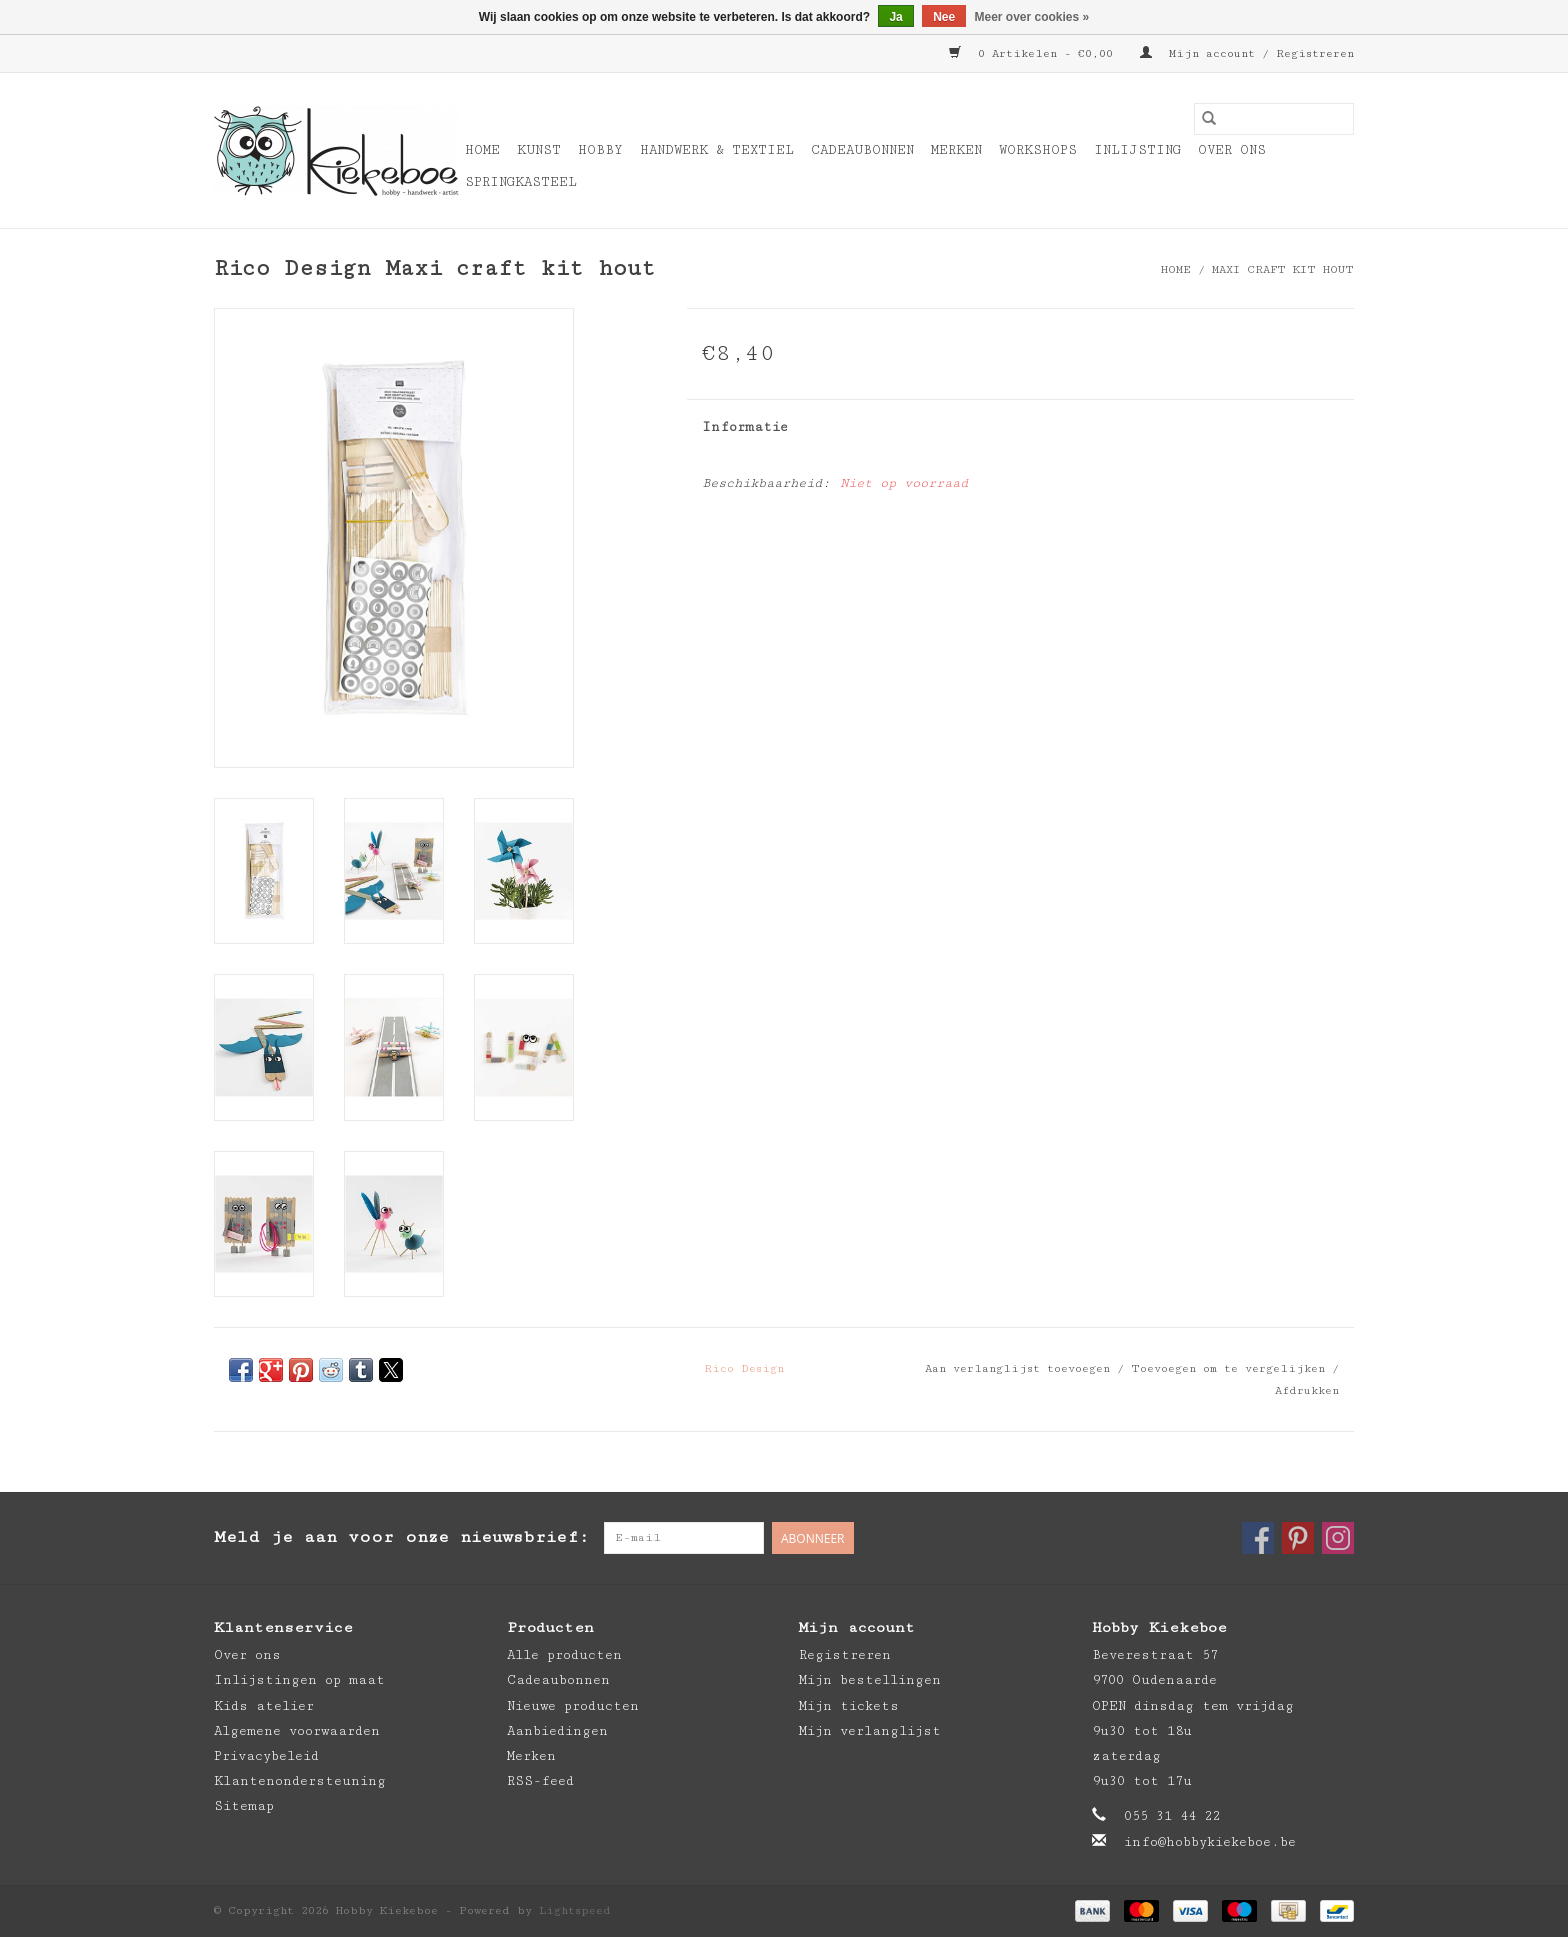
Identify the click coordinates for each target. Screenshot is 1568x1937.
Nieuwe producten (573, 1706)
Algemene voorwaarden (297, 1731)
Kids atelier (264, 1706)
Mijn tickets (849, 1706)
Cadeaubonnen (862, 150)
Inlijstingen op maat (299, 1680)
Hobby (600, 150)
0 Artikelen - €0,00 (1034, 53)
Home (482, 150)
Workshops (1038, 150)
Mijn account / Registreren (1247, 53)
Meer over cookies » (1032, 17)
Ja (895, 17)
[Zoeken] (1274, 119)
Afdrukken (1307, 1390)
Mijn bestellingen (870, 1680)
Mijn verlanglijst (870, 1731)
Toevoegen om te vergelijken (1231, 1368)
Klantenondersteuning (300, 1781)
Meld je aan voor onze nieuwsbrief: (401, 1537)
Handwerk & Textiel (717, 150)
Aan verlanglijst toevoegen (1021, 1368)
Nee (944, 17)
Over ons (1232, 150)
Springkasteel (521, 182)
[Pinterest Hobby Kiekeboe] (1298, 1538)
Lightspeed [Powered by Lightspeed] (575, 1910)
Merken (956, 150)
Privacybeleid (266, 1756)
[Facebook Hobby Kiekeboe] (1258, 1538)
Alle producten (564, 1655)
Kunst (539, 150)
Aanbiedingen (557, 1731)
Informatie (745, 427)
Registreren (845, 1655)
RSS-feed (540, 1781)
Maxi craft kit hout (1283, 269)
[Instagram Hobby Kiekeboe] (1338, 1538)
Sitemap (244, 1806)
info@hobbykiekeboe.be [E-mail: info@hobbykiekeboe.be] (1210, 1842)
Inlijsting (1137, 150)
